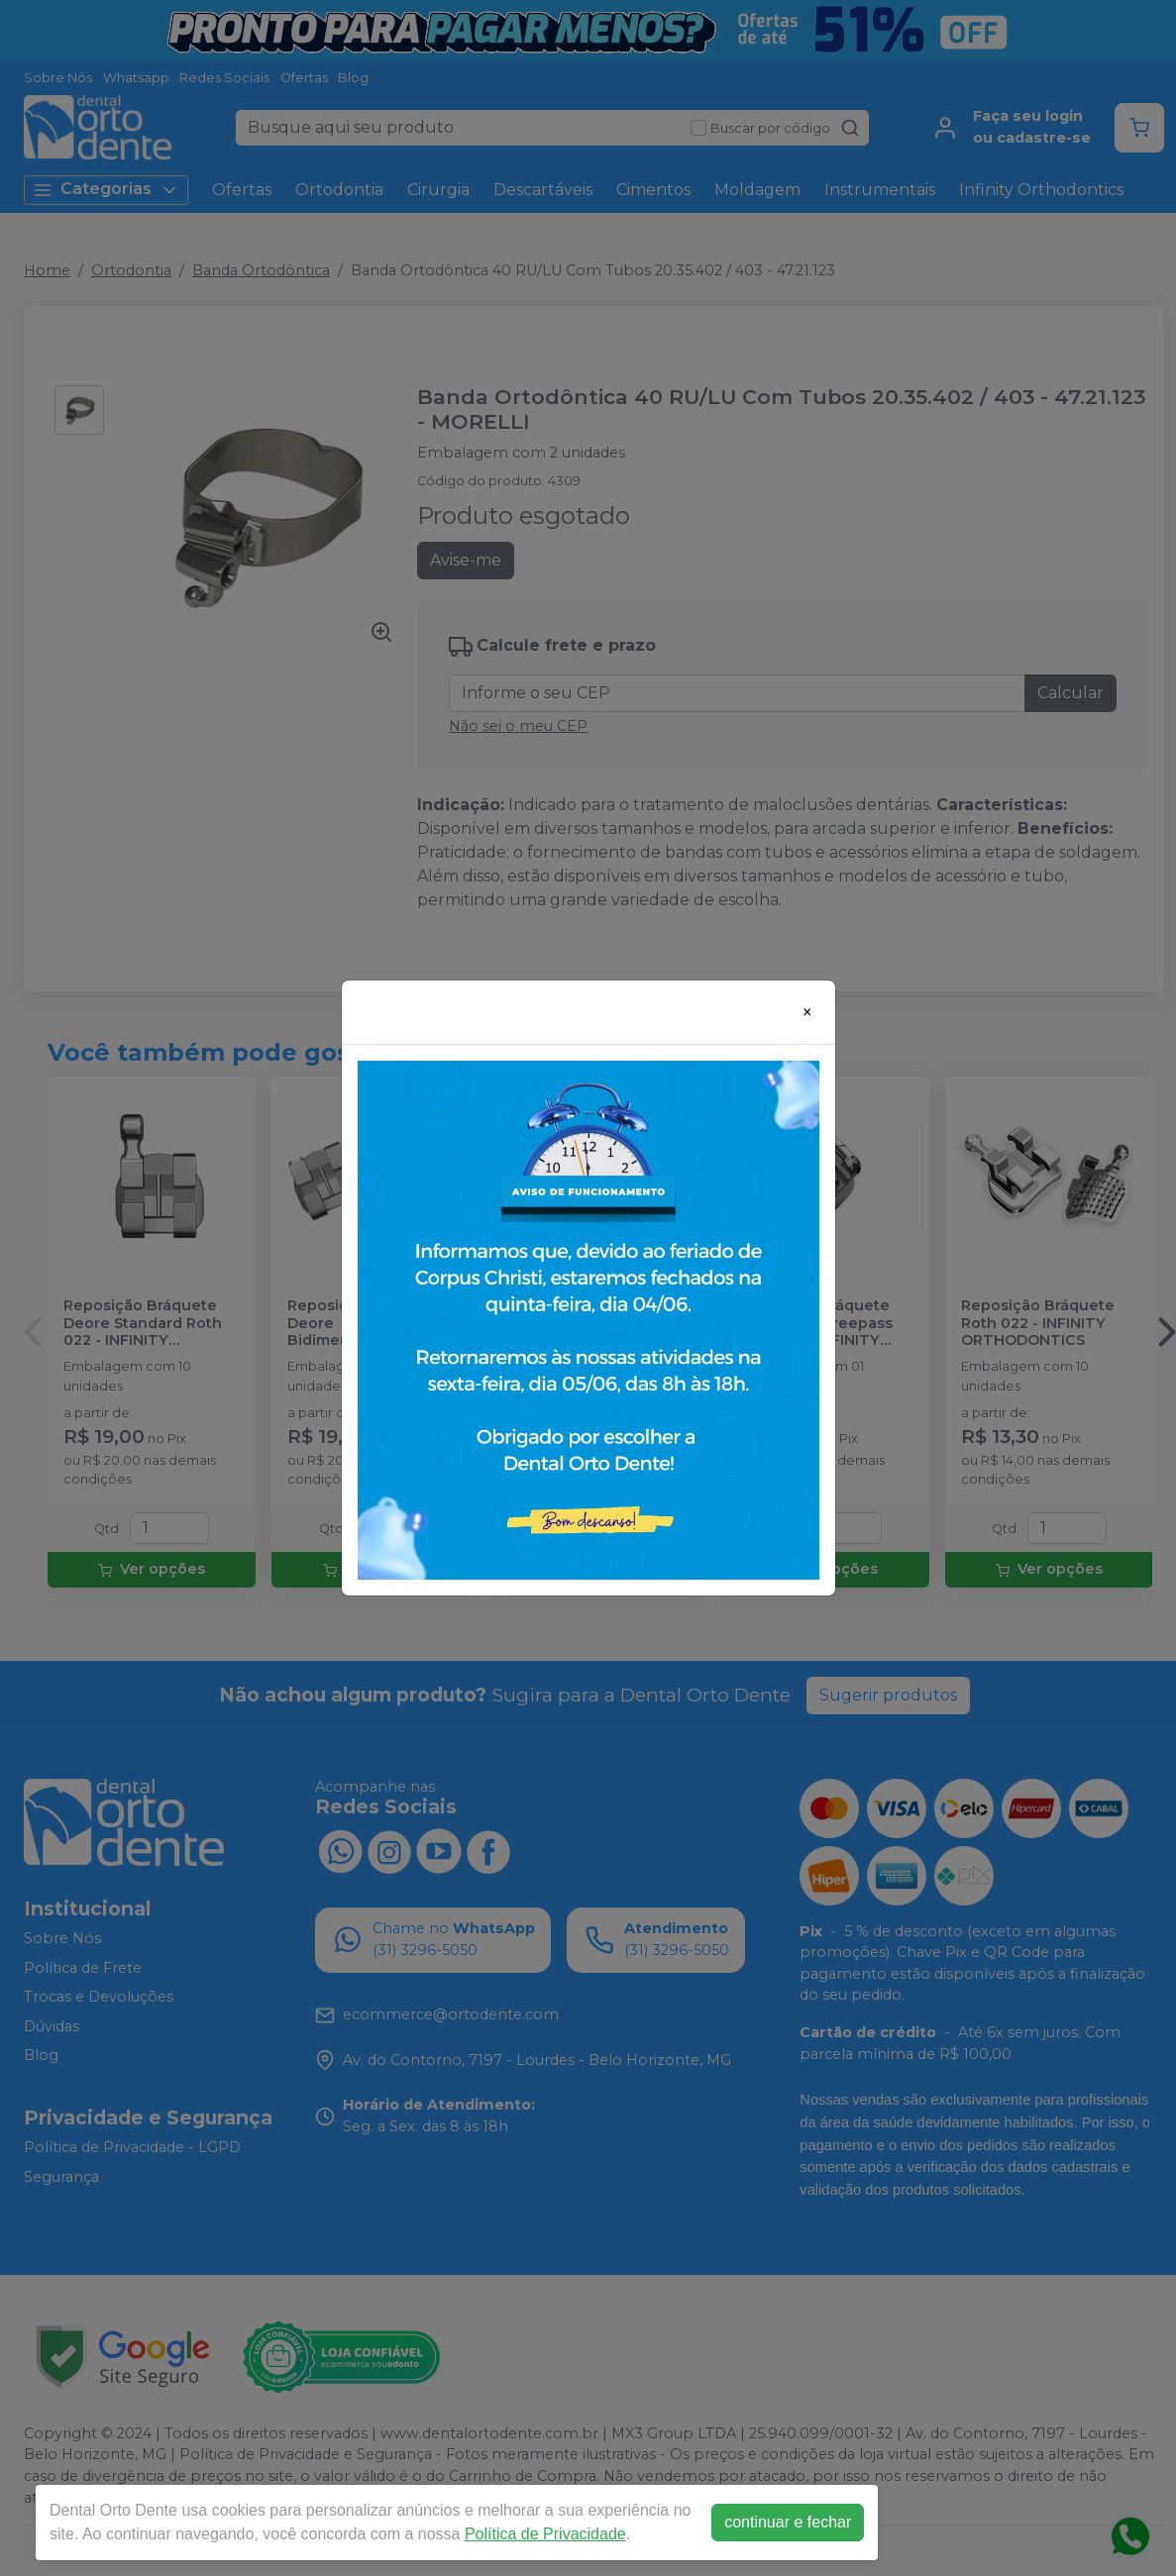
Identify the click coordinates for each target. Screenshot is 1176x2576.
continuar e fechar (787, 2522)
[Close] (807, 1012)
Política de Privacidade (545, 2533)
